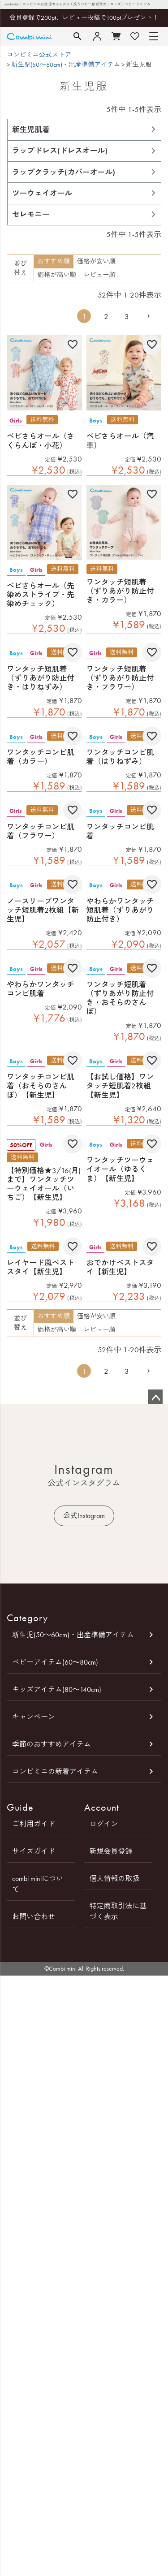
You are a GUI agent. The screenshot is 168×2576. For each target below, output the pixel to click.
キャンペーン (33, 1717)
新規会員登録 (111, 1851)
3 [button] (127, 316)
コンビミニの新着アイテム (55, 1771)
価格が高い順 (57, 275)
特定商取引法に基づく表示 (118, 1911)
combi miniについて (37, 1884)
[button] (149, 316)
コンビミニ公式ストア (39, 55)
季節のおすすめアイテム (51, 1744)
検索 (77, 36)
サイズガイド (33, 1851)
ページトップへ (155, 1396)
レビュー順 (99, 275)
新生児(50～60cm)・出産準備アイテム (65, 65)
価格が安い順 (96, 261)
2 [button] (106, 316)
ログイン (104, 1824)
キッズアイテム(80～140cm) (56, 1689)
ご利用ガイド (33, 1824)
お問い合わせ (33, 1916)
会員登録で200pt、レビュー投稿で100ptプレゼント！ (84, 18)
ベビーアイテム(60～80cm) (55, 1662)
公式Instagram (84, 1515)
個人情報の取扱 (115, 1878)
